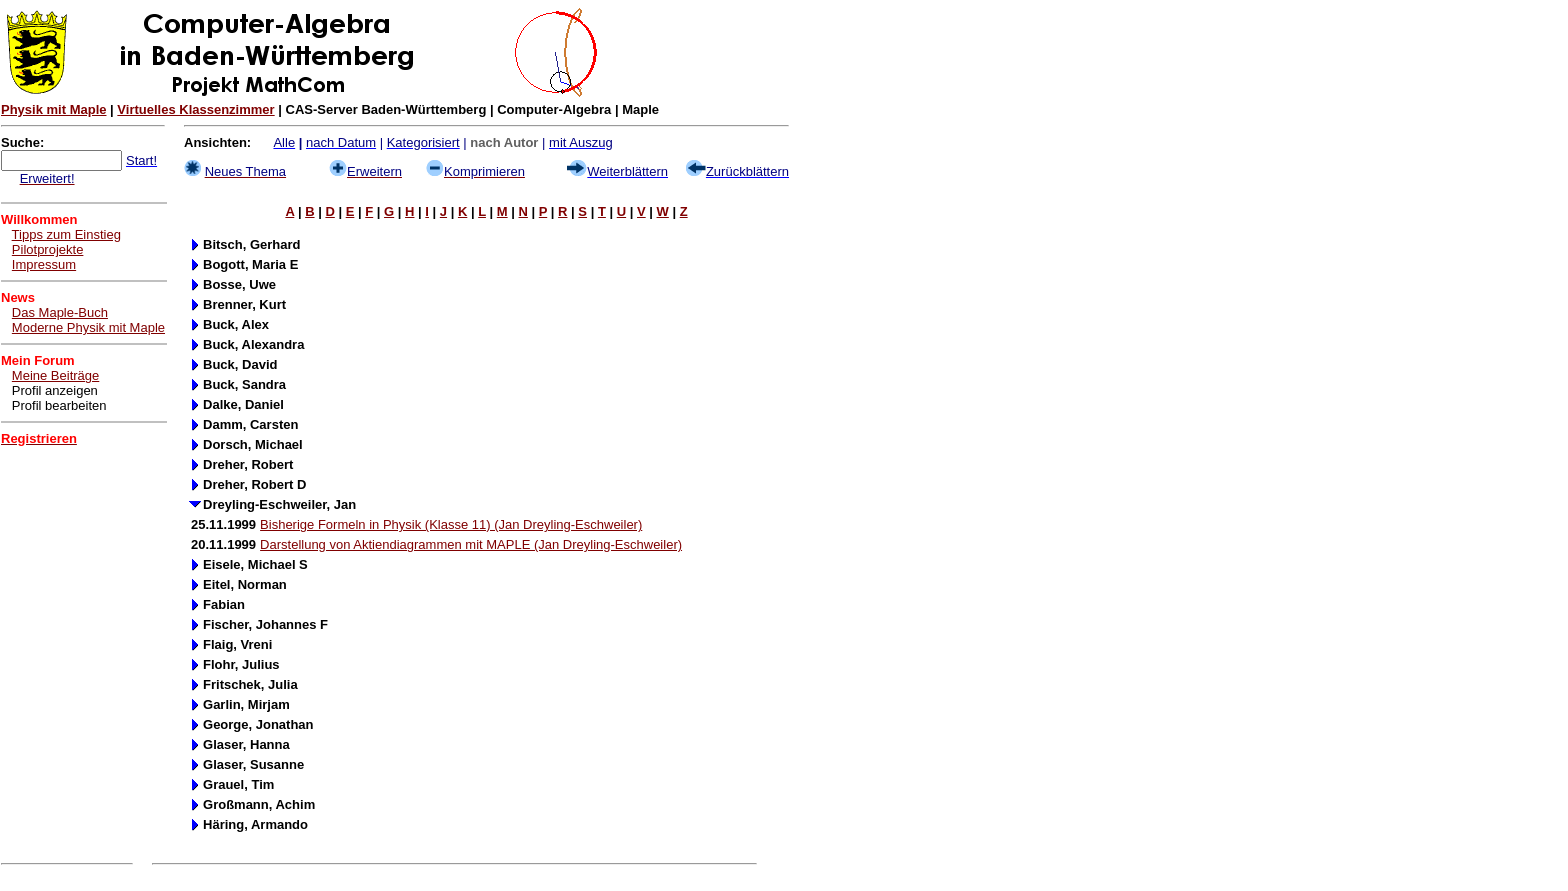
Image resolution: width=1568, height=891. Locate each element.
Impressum (44, 264)
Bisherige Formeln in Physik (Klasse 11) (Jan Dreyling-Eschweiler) (451, 524)
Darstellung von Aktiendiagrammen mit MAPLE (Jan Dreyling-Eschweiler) (471, 544)
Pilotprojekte (48, 249)
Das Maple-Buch (60, 312)
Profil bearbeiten (59, 405)
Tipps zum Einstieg (66, 234)
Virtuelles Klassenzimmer (195, 109)
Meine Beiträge (55, 375)
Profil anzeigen (55, 390)
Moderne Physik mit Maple (88, 327)
